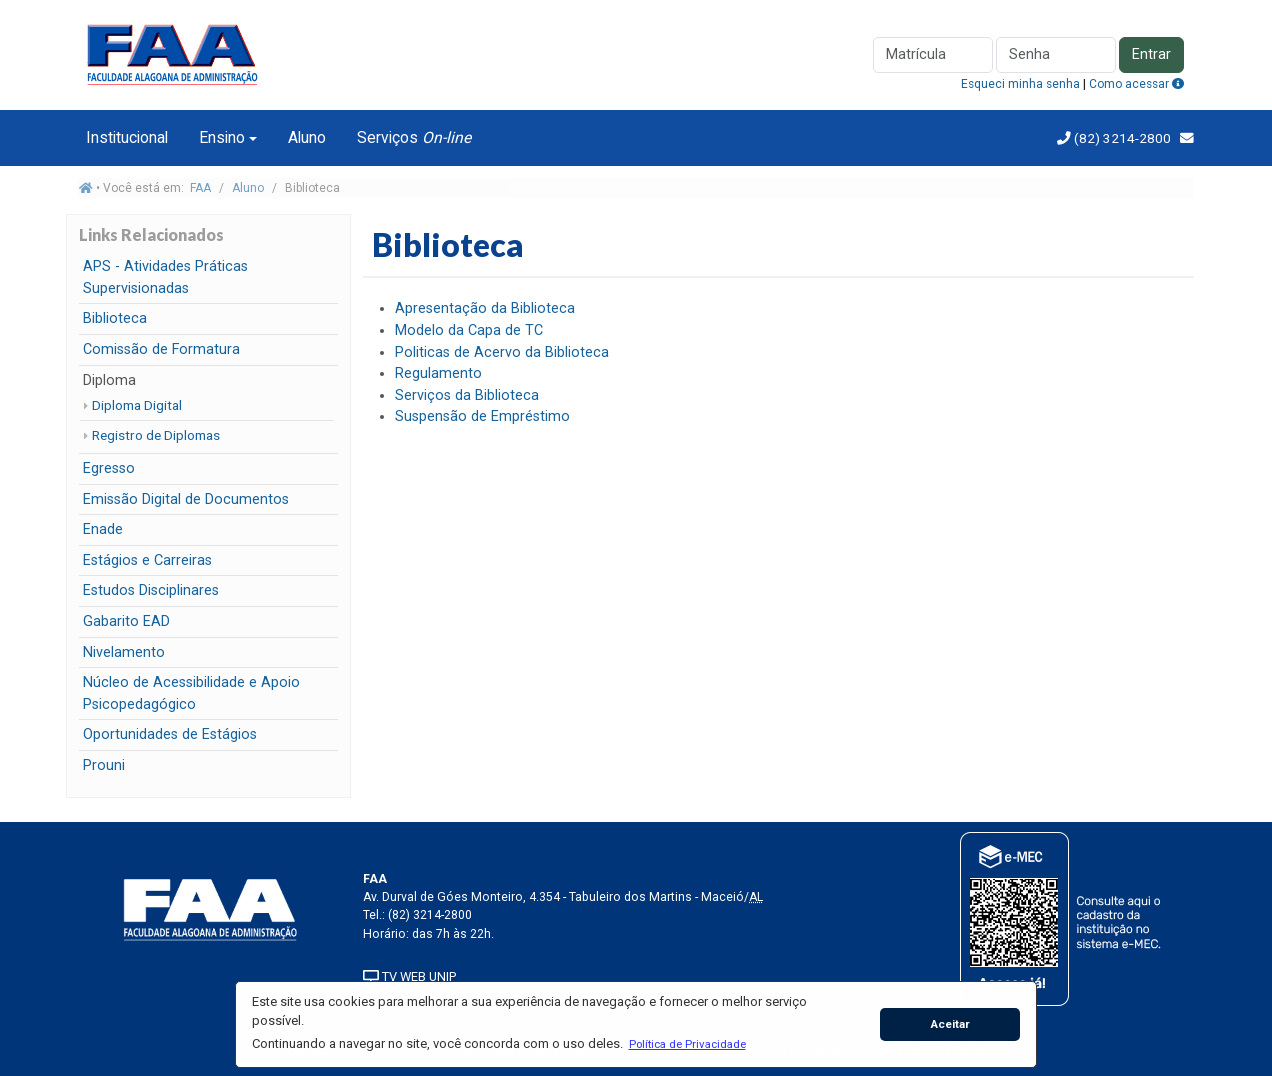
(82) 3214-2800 (1121, 138)
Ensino (222, 137)
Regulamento (438, 373)
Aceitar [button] (950, 1024)
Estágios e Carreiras (147, 560)
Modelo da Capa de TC (469, 330)
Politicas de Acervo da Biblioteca (502, 352)
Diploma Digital (137, 405)
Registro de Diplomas (156, 435)
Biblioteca (115, 318)
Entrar (1151, 54)
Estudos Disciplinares (151, 590)
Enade (103, 529)
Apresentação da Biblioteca (485, 308)
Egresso (109, 468)
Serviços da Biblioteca (467, 395)
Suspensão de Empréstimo (482, 416)
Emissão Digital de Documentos (186, 499)
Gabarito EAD (126, 621)
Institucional (127, 137)
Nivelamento (124, 652)
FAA (200, 188)
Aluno (307, 137)
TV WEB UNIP (409, 976)
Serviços (414, 137)
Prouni (104, 765)
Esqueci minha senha (1020, 84)
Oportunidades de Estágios (170, 734)
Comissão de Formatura (161, 349)
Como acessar (1136, 84)
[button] (687, 1044)
